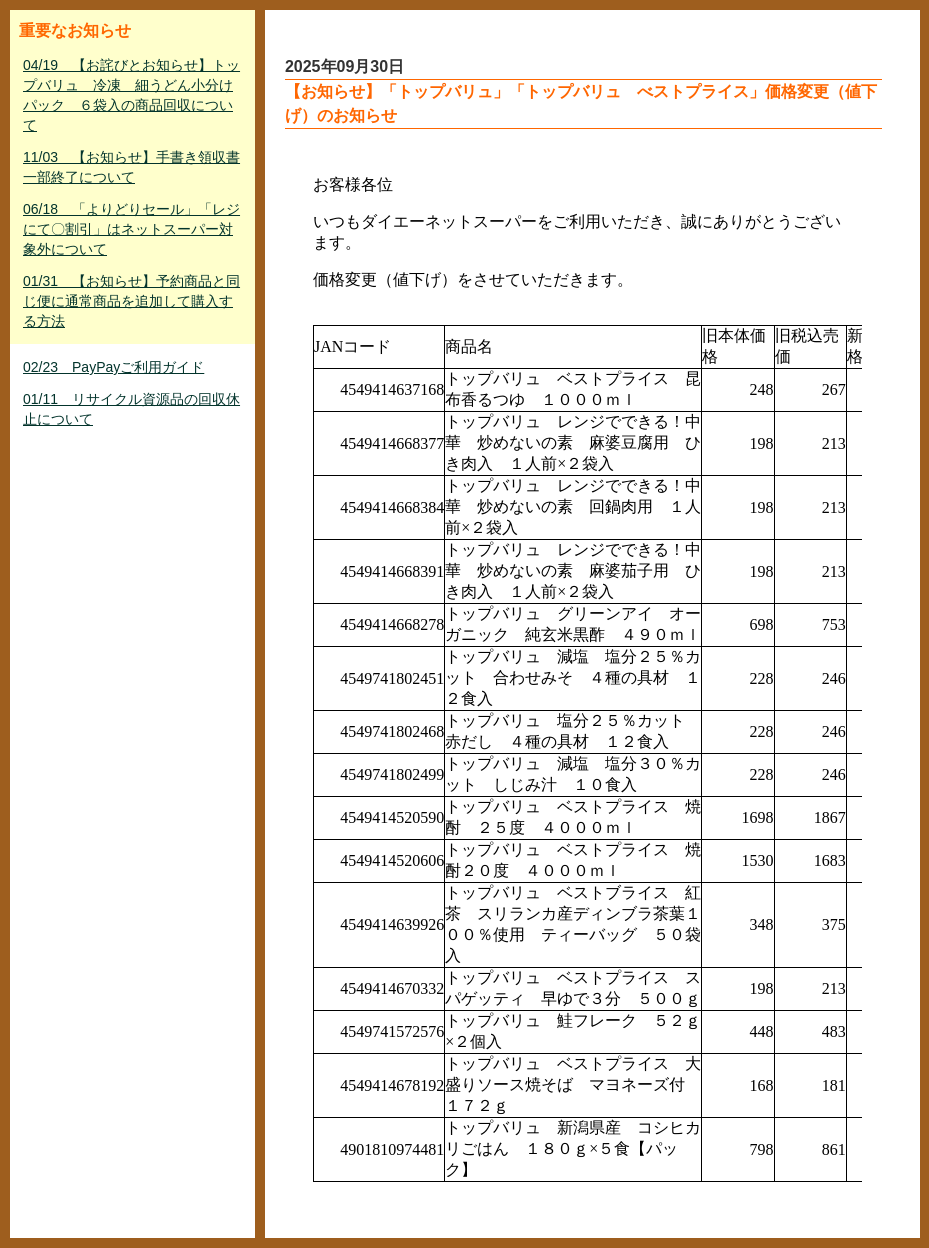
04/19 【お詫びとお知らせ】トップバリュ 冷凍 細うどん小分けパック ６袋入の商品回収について (131, 95)
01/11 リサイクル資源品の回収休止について (131, 409)
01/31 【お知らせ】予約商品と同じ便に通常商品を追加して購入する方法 (131, 301)
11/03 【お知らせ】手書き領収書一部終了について (131, 167)
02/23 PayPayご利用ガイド (113, 367)
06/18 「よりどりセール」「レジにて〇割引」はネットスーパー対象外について (131, 229)
